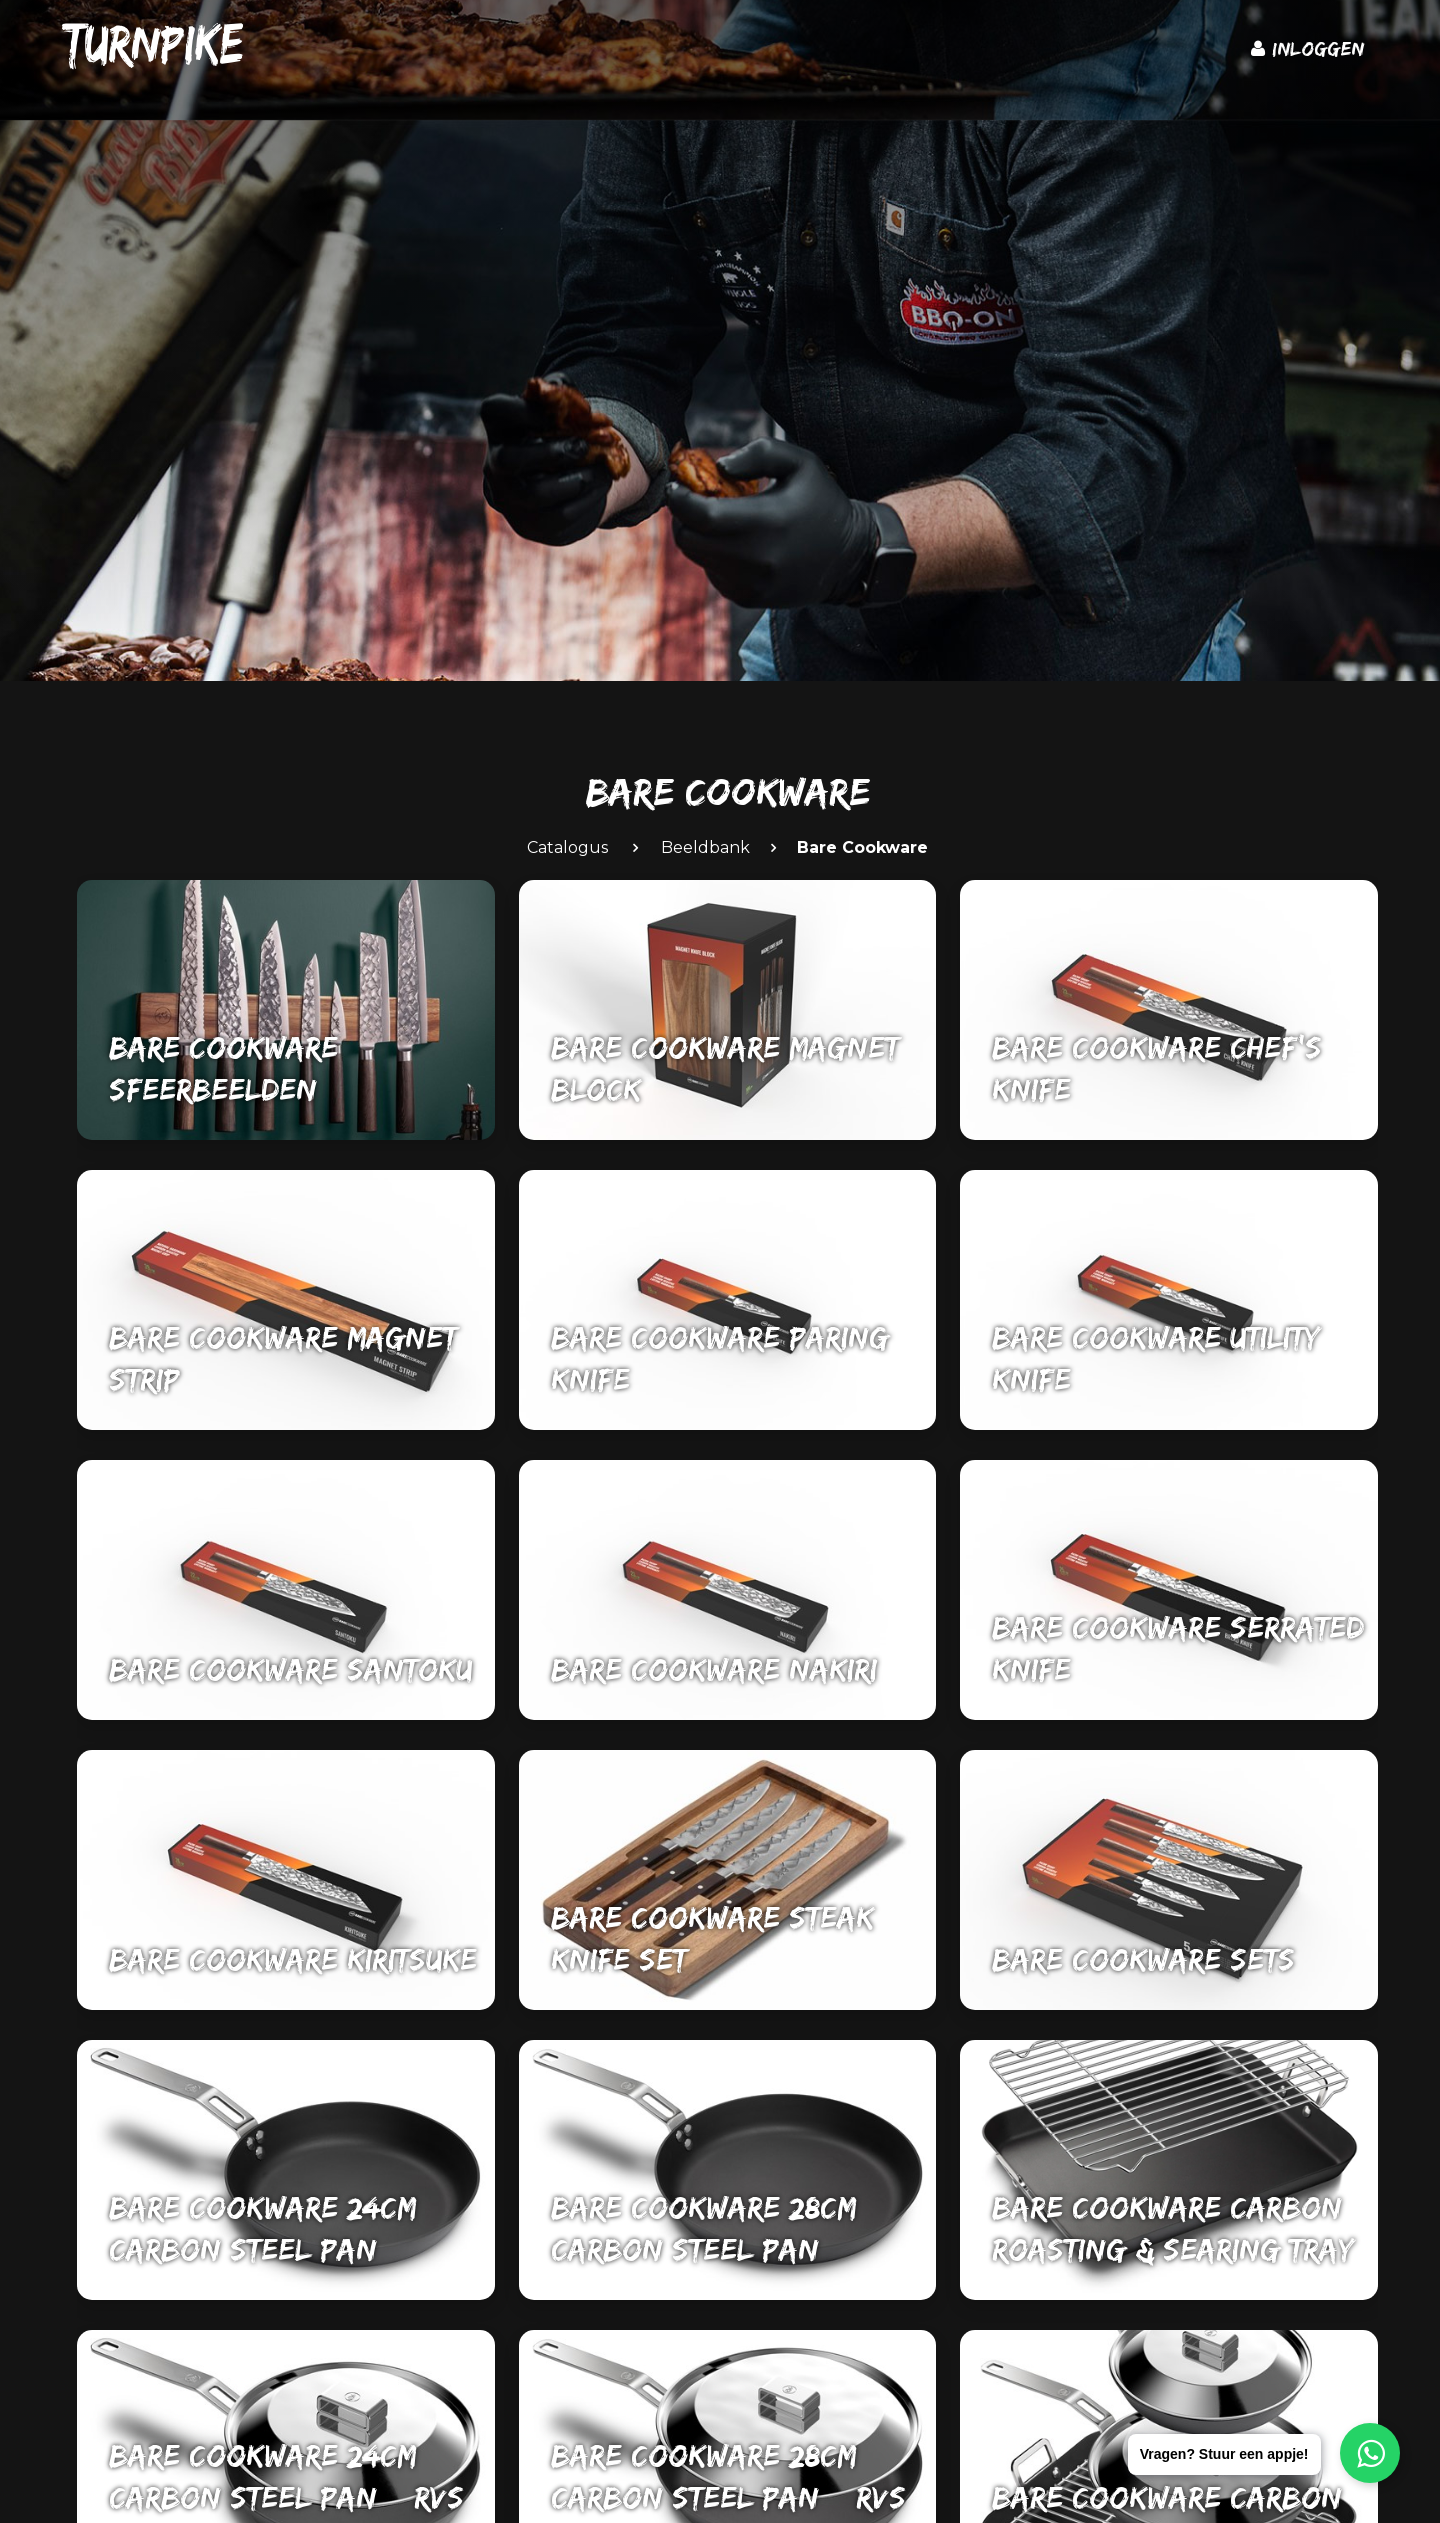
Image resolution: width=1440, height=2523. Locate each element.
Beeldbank (705, 847)
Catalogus (567, 847)
